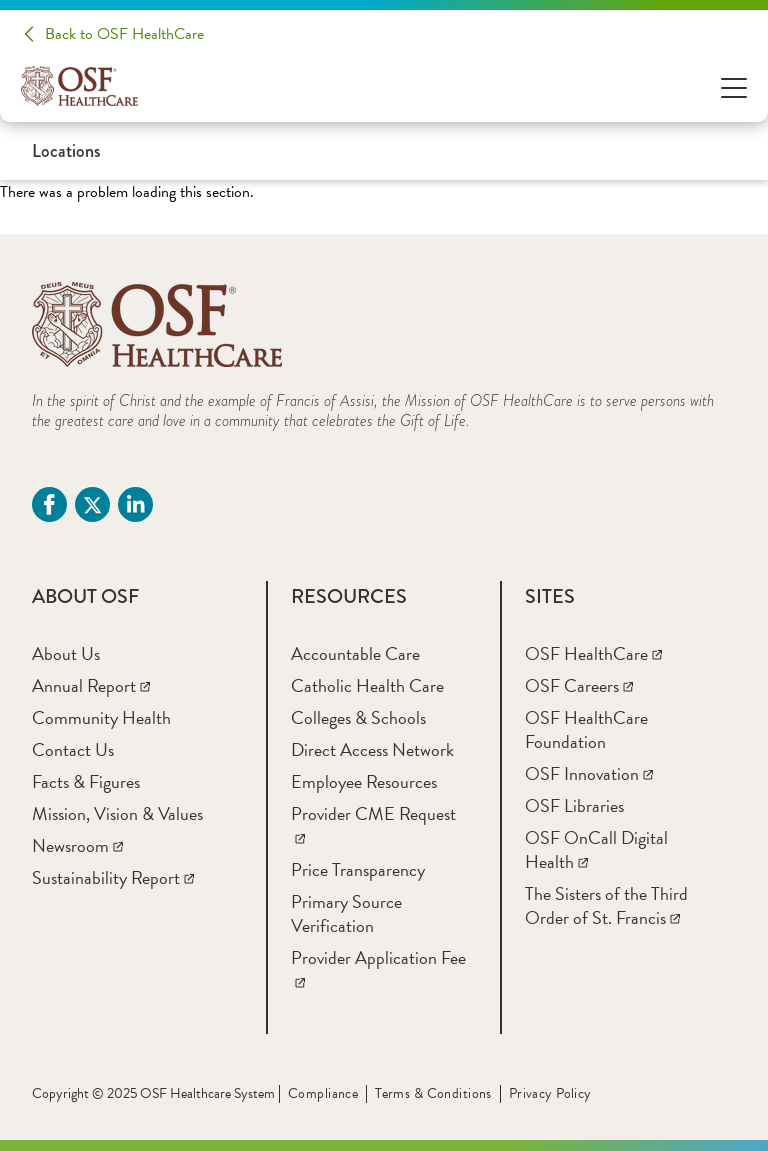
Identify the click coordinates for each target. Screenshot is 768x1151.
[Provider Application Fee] (378, 969)
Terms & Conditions (433, 1093)
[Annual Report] (91, 685)
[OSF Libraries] (574, 805)
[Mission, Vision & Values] (117, 813)
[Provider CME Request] (373, 825)
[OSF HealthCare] (593, 653)
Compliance (323, 1093)
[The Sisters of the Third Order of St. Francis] (606, 905)
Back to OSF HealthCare (124, 34)
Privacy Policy (550, 1093)
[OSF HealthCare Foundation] (586, 729)
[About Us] (66, 653)
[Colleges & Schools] (358, 717)
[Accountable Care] (355, 653)
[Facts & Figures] (86, 781)
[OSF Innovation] (589, 773)
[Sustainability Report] (113, 877)
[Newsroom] (77, 845)
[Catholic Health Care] (367, 685)
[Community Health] (101, 717)
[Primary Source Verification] (346, 913)
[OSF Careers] (579, 685)
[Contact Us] (73, 749)
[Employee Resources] (364, 781)
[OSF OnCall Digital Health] (596, 849)
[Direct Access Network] (372, 749)
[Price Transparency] (358, 869)
